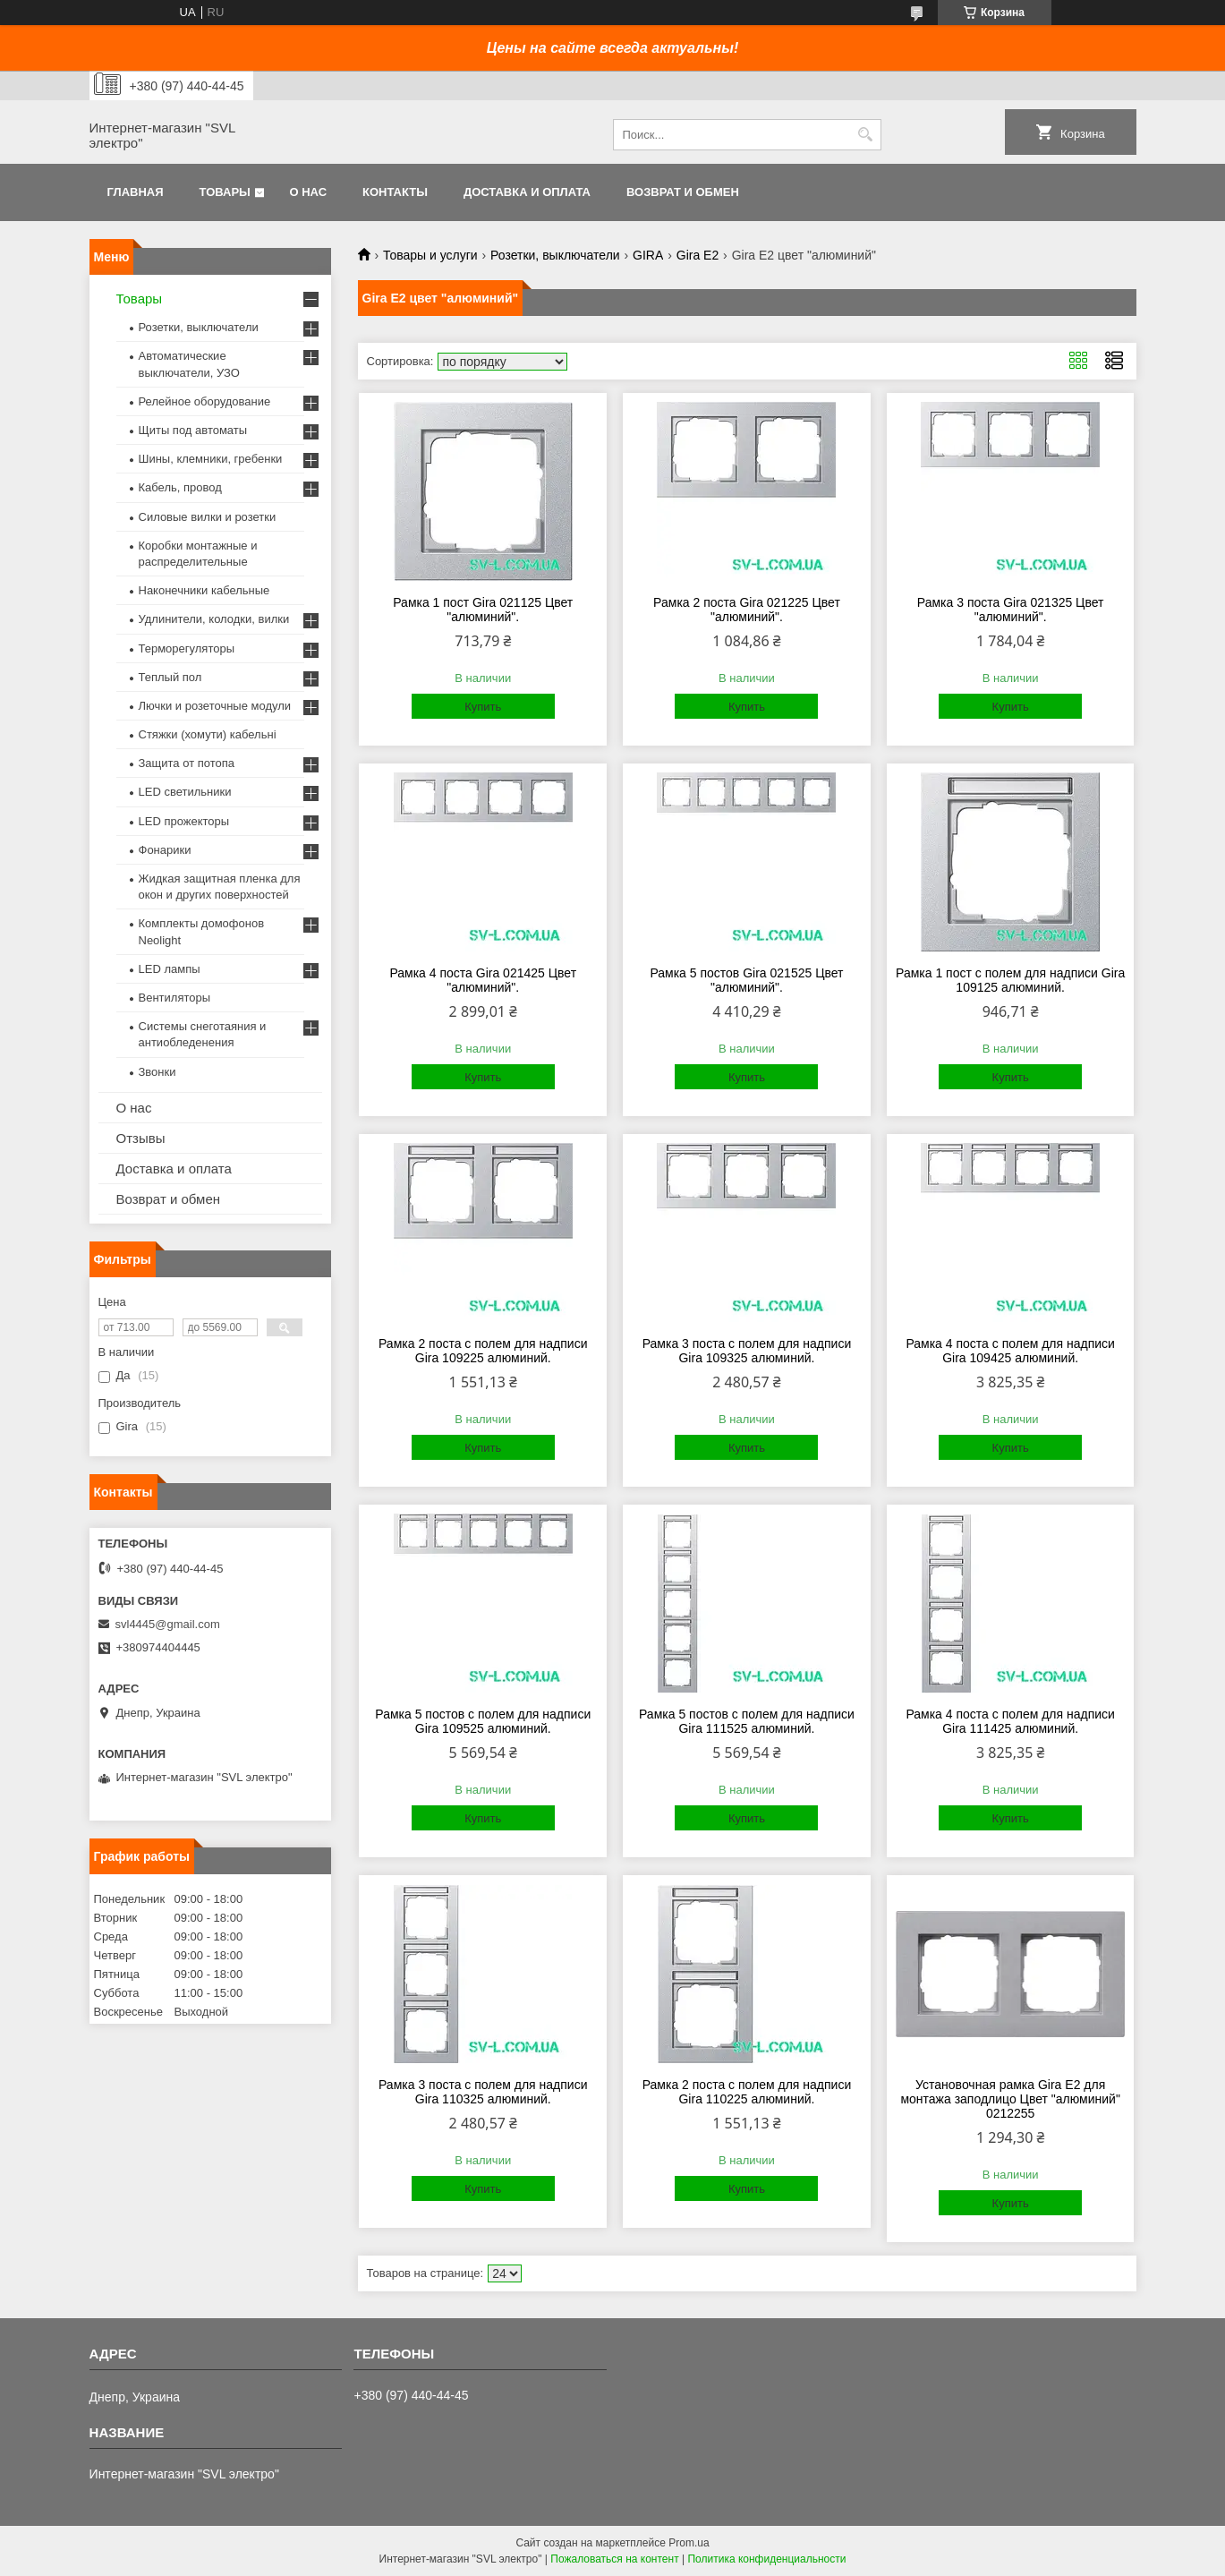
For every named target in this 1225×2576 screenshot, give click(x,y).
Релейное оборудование (205, 401)
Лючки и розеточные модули (215, 705)
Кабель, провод (180, 487)
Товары (225, 192)
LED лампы (169, 969)
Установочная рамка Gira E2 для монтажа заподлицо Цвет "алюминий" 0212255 (1010, 2098)
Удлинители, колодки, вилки (214, 619)
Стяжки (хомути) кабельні (207, 734)
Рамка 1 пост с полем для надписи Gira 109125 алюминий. (1010, 980)
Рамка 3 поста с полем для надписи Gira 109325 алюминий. (747, 1350)
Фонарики (165, 850)
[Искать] (865, 134)
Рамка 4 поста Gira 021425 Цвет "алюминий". (482, 980)
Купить (482, 706)
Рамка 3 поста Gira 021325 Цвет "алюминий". (1010, 609)
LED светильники (185, 791)
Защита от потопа (187, 763)
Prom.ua (688, 2543)
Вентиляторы (175, 997)
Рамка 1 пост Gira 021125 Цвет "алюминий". (483, 609)
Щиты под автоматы (193, 430)
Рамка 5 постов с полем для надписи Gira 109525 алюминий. (483, 1721)
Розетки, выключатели (555, 255)
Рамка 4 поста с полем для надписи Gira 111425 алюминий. (1010, 1721)
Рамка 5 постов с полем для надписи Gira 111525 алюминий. (747, 1721)
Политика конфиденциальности (766, 2559)
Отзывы (141, 1138)
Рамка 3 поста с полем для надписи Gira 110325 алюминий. (483, 2091)
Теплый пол (170, 677)
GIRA (648, 255)
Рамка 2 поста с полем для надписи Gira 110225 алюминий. (747, 2091)
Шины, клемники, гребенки (211, 458)
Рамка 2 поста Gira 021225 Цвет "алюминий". (746, 609)
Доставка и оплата (527, 192)
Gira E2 (697, 255)
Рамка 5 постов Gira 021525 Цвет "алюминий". (746, 980)
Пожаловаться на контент (614, 2559)
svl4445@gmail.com (167, 1624)
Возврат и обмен (682, 192)
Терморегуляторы (187, 648)
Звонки (157, 1072)
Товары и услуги (430, 255)
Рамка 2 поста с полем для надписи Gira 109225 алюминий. (483, 1350)
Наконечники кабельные (204, 590)
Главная (135, 192)
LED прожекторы (184, 821)
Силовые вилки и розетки (207, 517)
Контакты (395, 192)
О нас (308, 192)
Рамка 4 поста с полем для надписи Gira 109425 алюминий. (1010, 1350)
